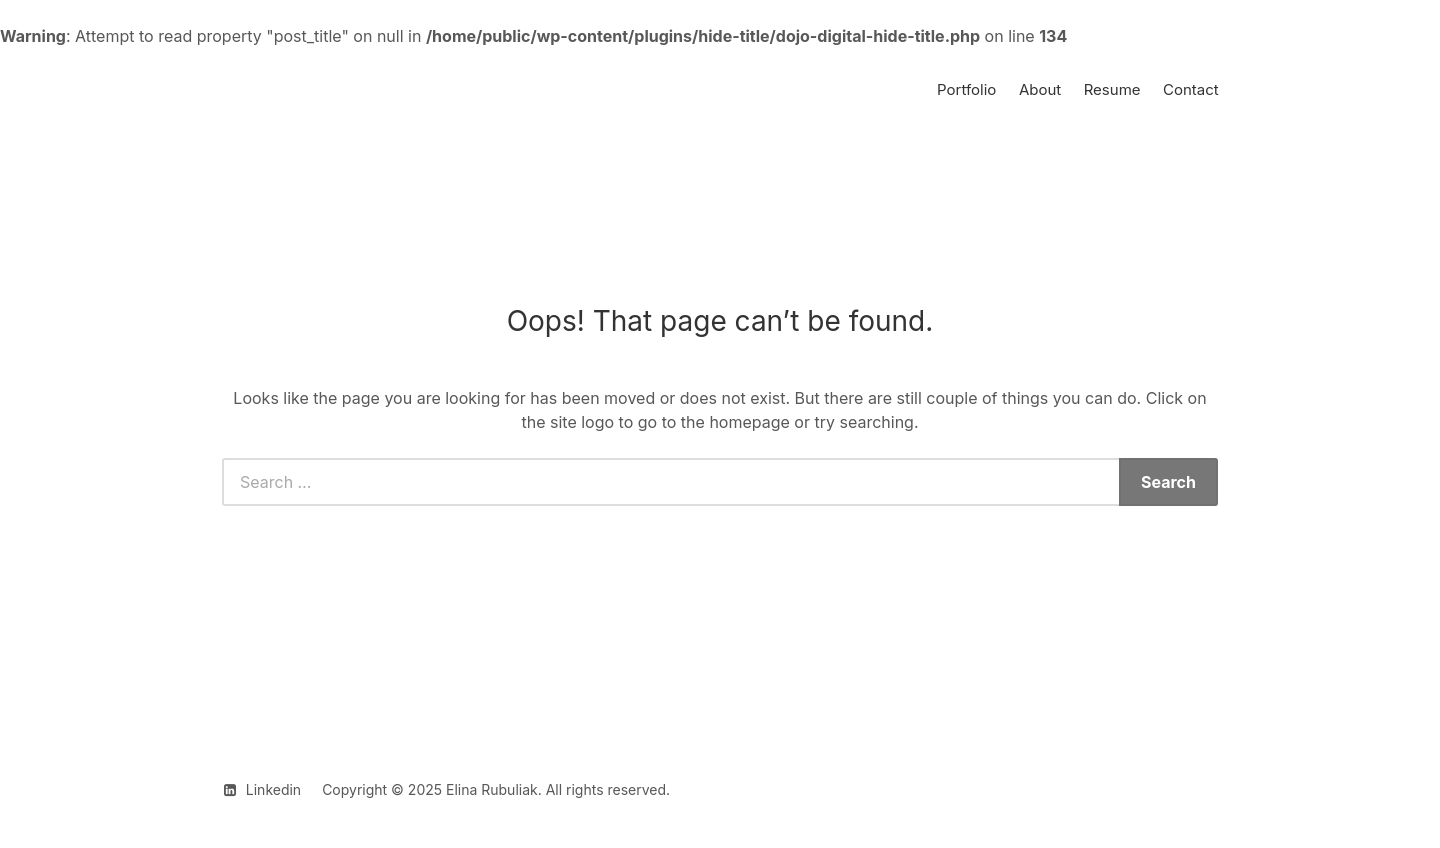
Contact (1191, 89)
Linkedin (273, 789)
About (1040, 89)
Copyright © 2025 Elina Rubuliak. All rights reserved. (496, 789)
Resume (1112, 89)
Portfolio (966, 89)
